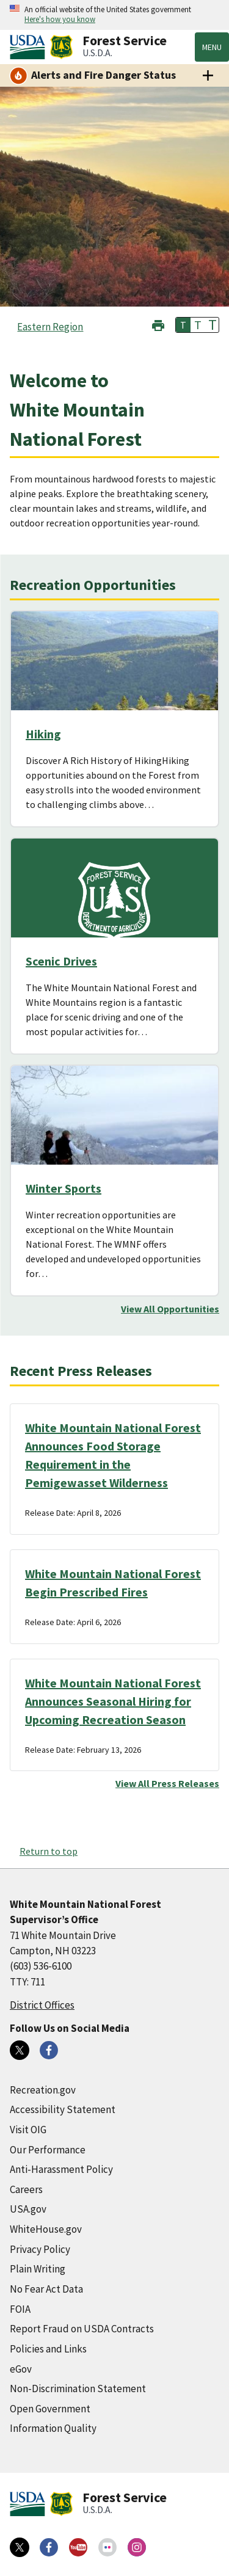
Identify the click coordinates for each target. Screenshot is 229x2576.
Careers (26, 2189)
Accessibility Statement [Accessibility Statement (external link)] (62, 2109)
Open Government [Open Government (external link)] (50, 2408)
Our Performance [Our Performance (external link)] (47, 2149)
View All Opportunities (170, 1309)
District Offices (42, 2005)
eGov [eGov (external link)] (21, 2369)
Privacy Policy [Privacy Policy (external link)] (40, 2249)
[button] (158, 324)
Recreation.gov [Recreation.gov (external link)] (43, 2090)
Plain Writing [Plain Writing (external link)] (37, 2269)
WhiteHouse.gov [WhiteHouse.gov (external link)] (46, 2229)
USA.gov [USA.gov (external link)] (28, 2209)
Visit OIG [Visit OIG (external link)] (28, 2129)
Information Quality (53, 2428)
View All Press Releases (167, 1783)
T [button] (183, 325)
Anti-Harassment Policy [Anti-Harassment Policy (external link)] (61, 2169)
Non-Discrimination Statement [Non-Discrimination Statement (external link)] (78, 2388)
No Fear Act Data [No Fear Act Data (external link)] (46, 2289)
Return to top (49, 1851)
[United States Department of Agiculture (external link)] (30, 47)
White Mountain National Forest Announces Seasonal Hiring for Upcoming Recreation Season (113, 1701)
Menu (212, 47)
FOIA (20, 2309)
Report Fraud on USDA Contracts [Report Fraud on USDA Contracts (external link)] (82, 2328)
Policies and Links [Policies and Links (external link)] (48, 2349)
